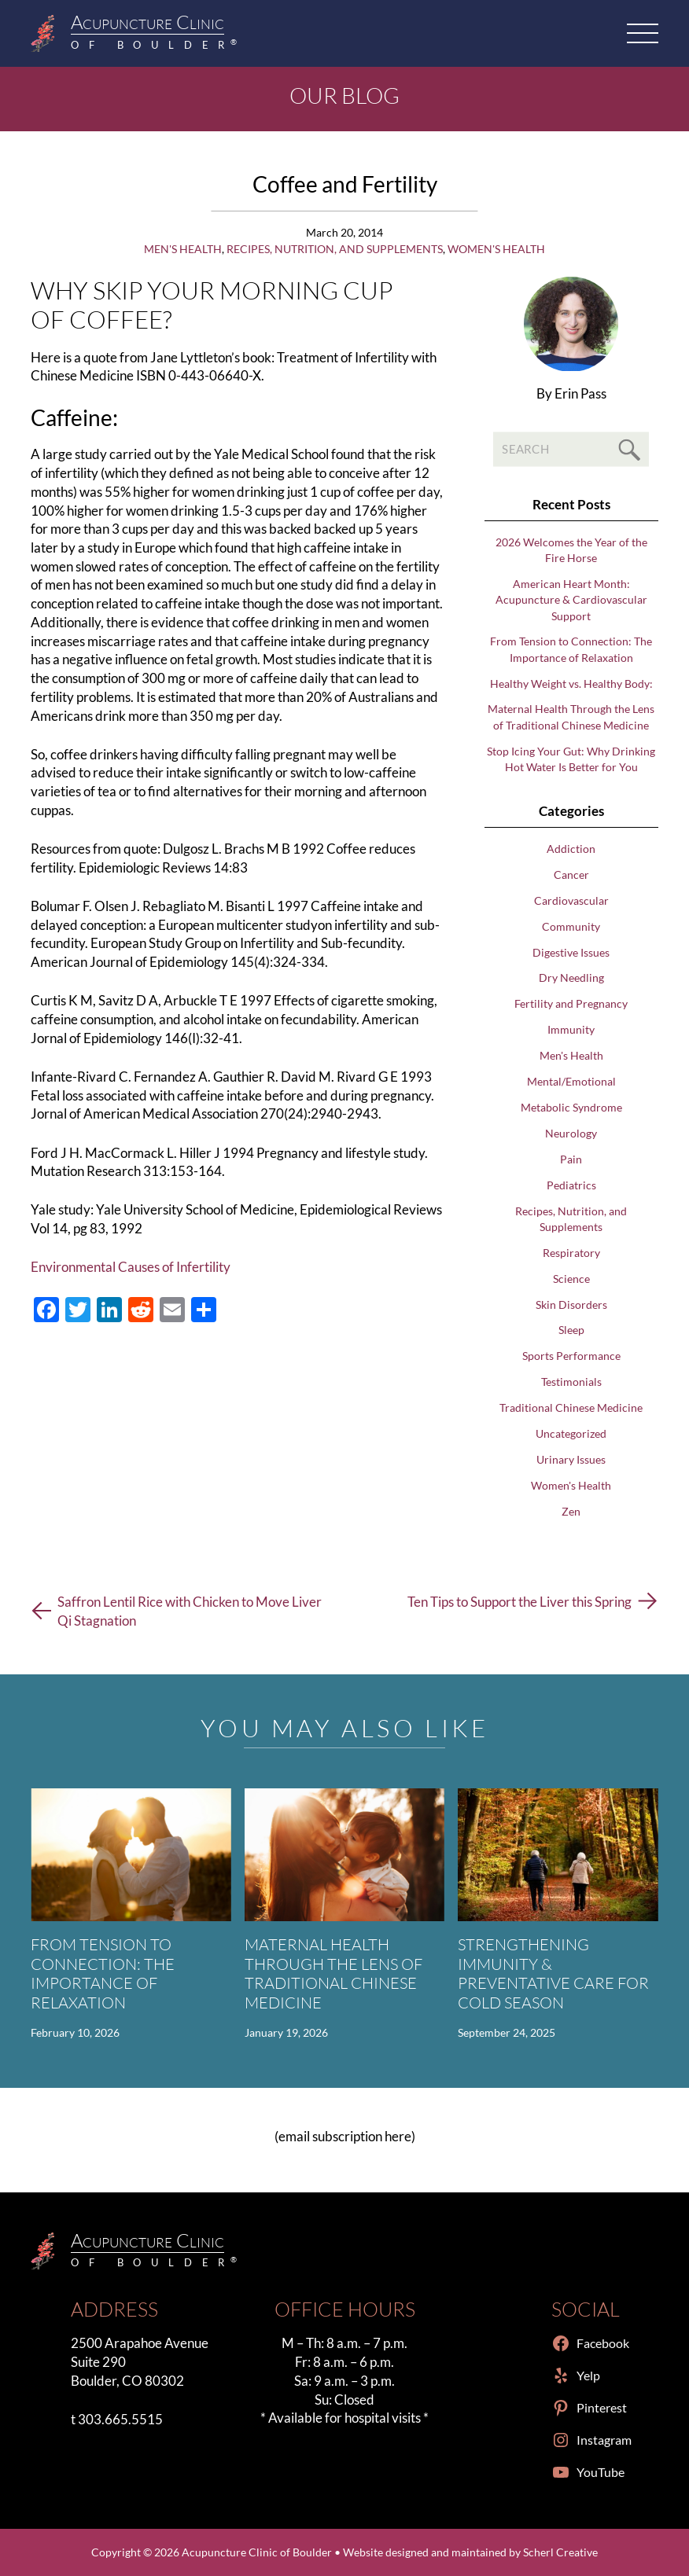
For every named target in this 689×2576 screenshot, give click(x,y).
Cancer (571, 874)
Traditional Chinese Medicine (571, 1407)
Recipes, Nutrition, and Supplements (335, 248)
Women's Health (496, 248)
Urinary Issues (571, 1459)
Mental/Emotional (571, 1081)
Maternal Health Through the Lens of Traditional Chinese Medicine (333, 1973)
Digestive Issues (571, 952)
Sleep (571, 1329)
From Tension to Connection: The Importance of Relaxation (103, 1973)
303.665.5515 (120, 2419)
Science (571, 1278)
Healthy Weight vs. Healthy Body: (571, 683)
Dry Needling (571, 977)
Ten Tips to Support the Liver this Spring (519, 1601)
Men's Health (183, 248)
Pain (571, 1159)
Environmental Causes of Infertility (130, 1267)
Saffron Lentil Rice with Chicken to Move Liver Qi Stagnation (189, 1611)
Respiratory (571, 1252)
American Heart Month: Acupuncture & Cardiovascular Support (571, 599)
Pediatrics (571, 1185)
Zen (571, 1511)
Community (571, 926)
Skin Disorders (571, 1304)
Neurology (571, 1133)
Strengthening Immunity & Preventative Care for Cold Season (553, 1973)
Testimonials (571, 1381)
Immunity (571, 1029)
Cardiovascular (571, 900)
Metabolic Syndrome (571, 1107)
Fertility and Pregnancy (571, 1003)
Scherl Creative (560, 2552)
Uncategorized (571, 1433)
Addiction (571, 848)
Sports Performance (571, 1355)
